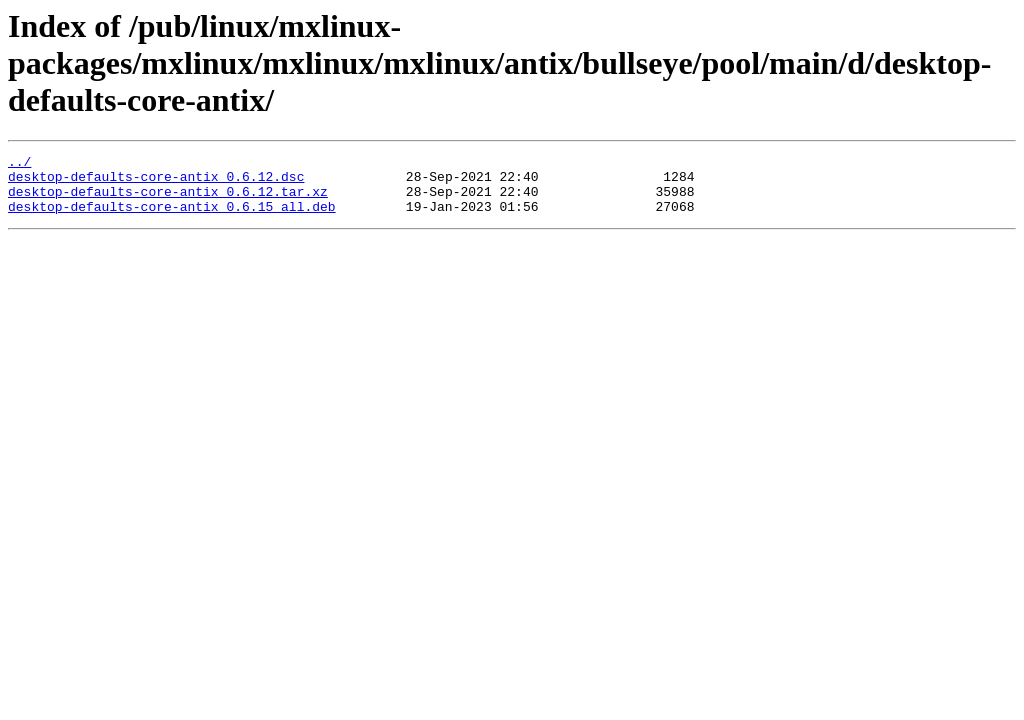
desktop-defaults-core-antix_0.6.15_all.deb (172, 218)
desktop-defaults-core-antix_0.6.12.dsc (156, 182)
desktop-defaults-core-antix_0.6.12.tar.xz (168, 200)
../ (19, 164)
